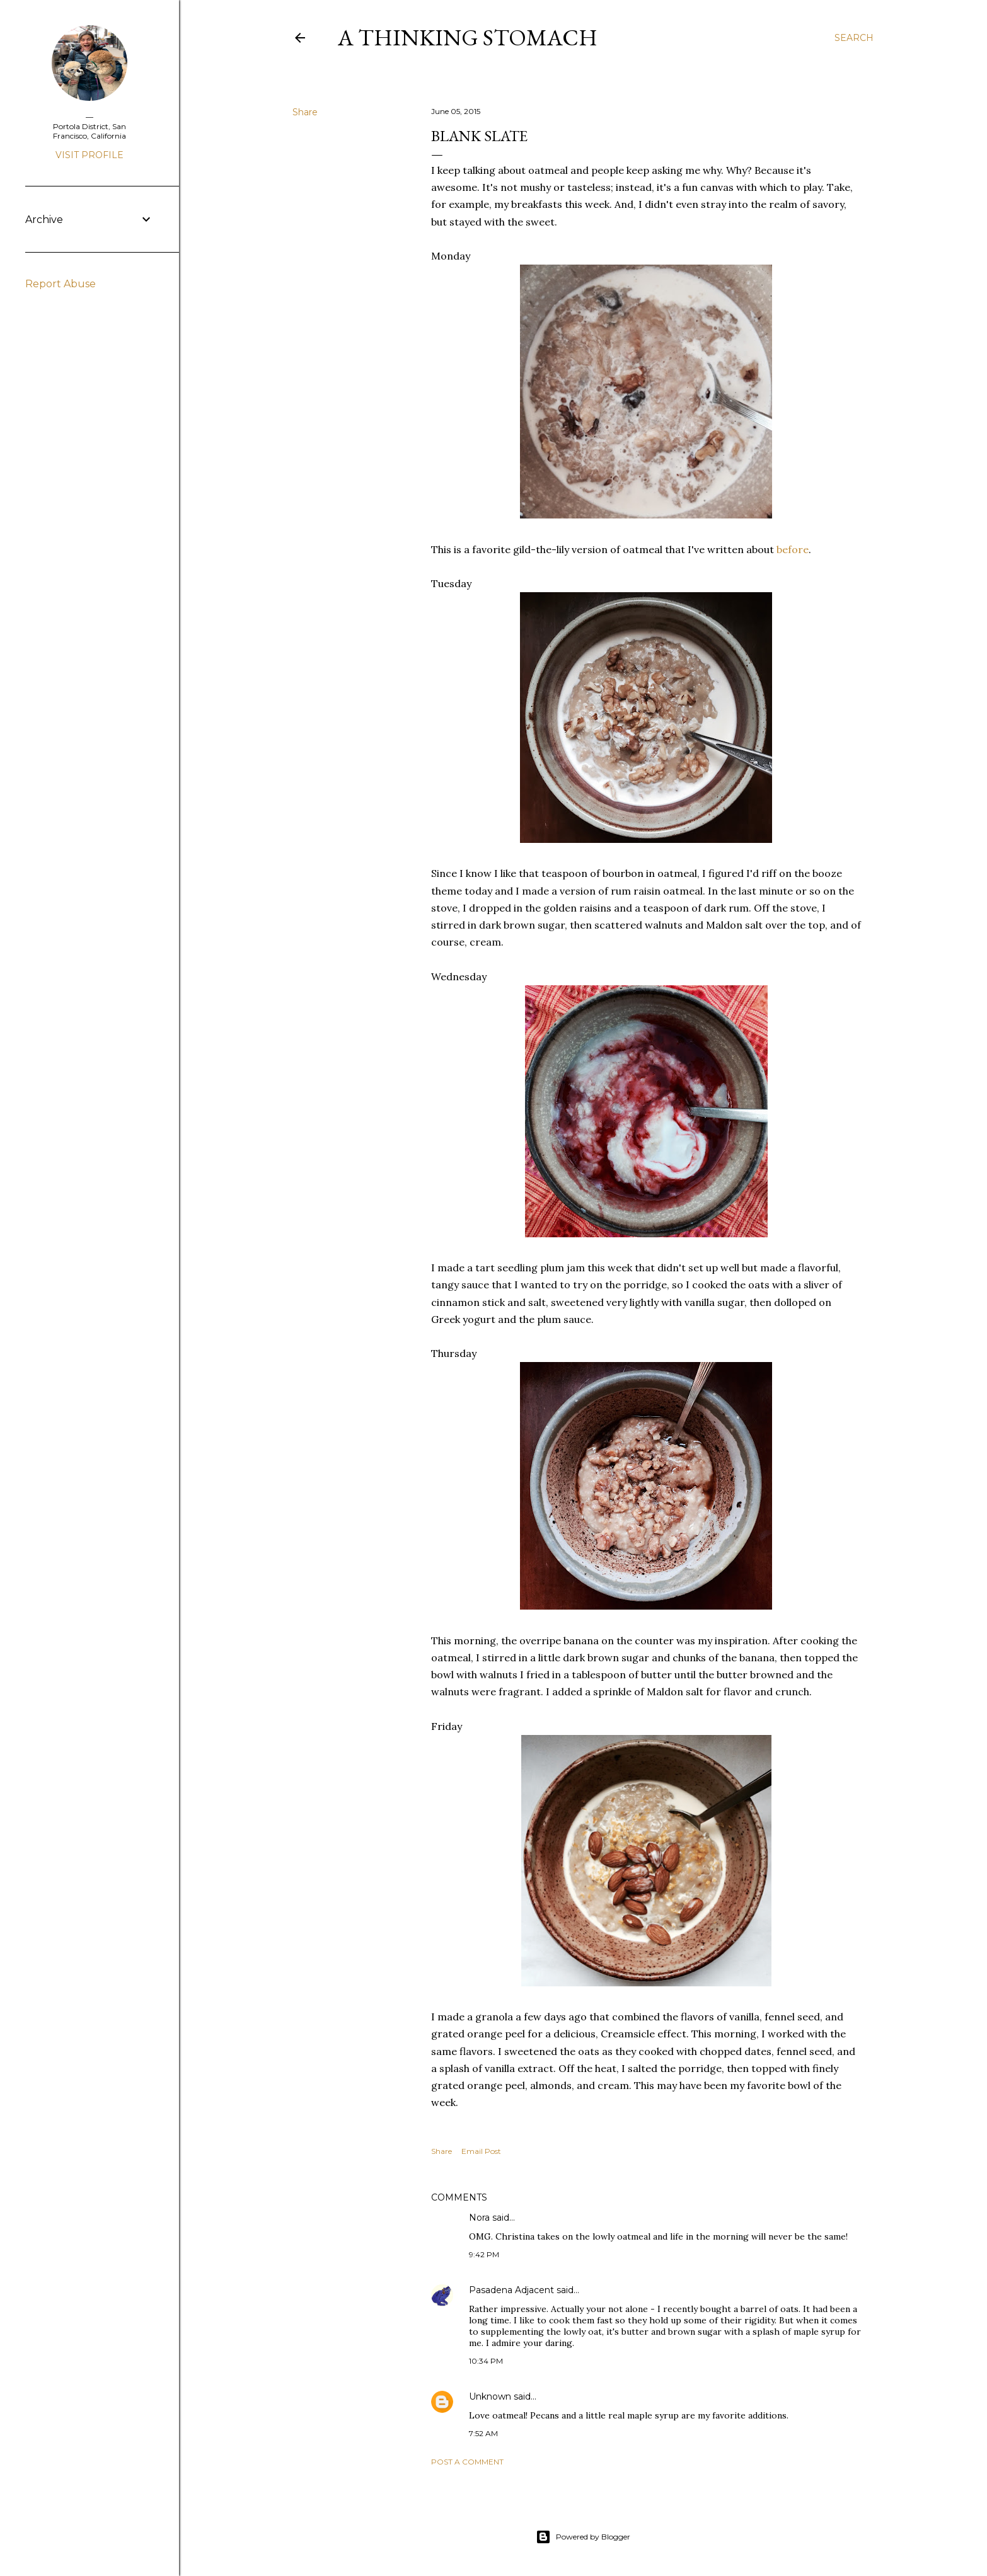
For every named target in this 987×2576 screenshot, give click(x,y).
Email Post (481, 2151)
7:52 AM (483, 2433)
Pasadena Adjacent (511, 2290)
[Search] (854, 38)
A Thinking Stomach (467, 37)
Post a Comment (467, 2461)
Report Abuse (60, 284)
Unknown (490, 2396)
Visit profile (89, 155)
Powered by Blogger (583, 2537)
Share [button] (305, 112)
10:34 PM (486, 2361)
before (792, 549)
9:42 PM (484, 2254)
